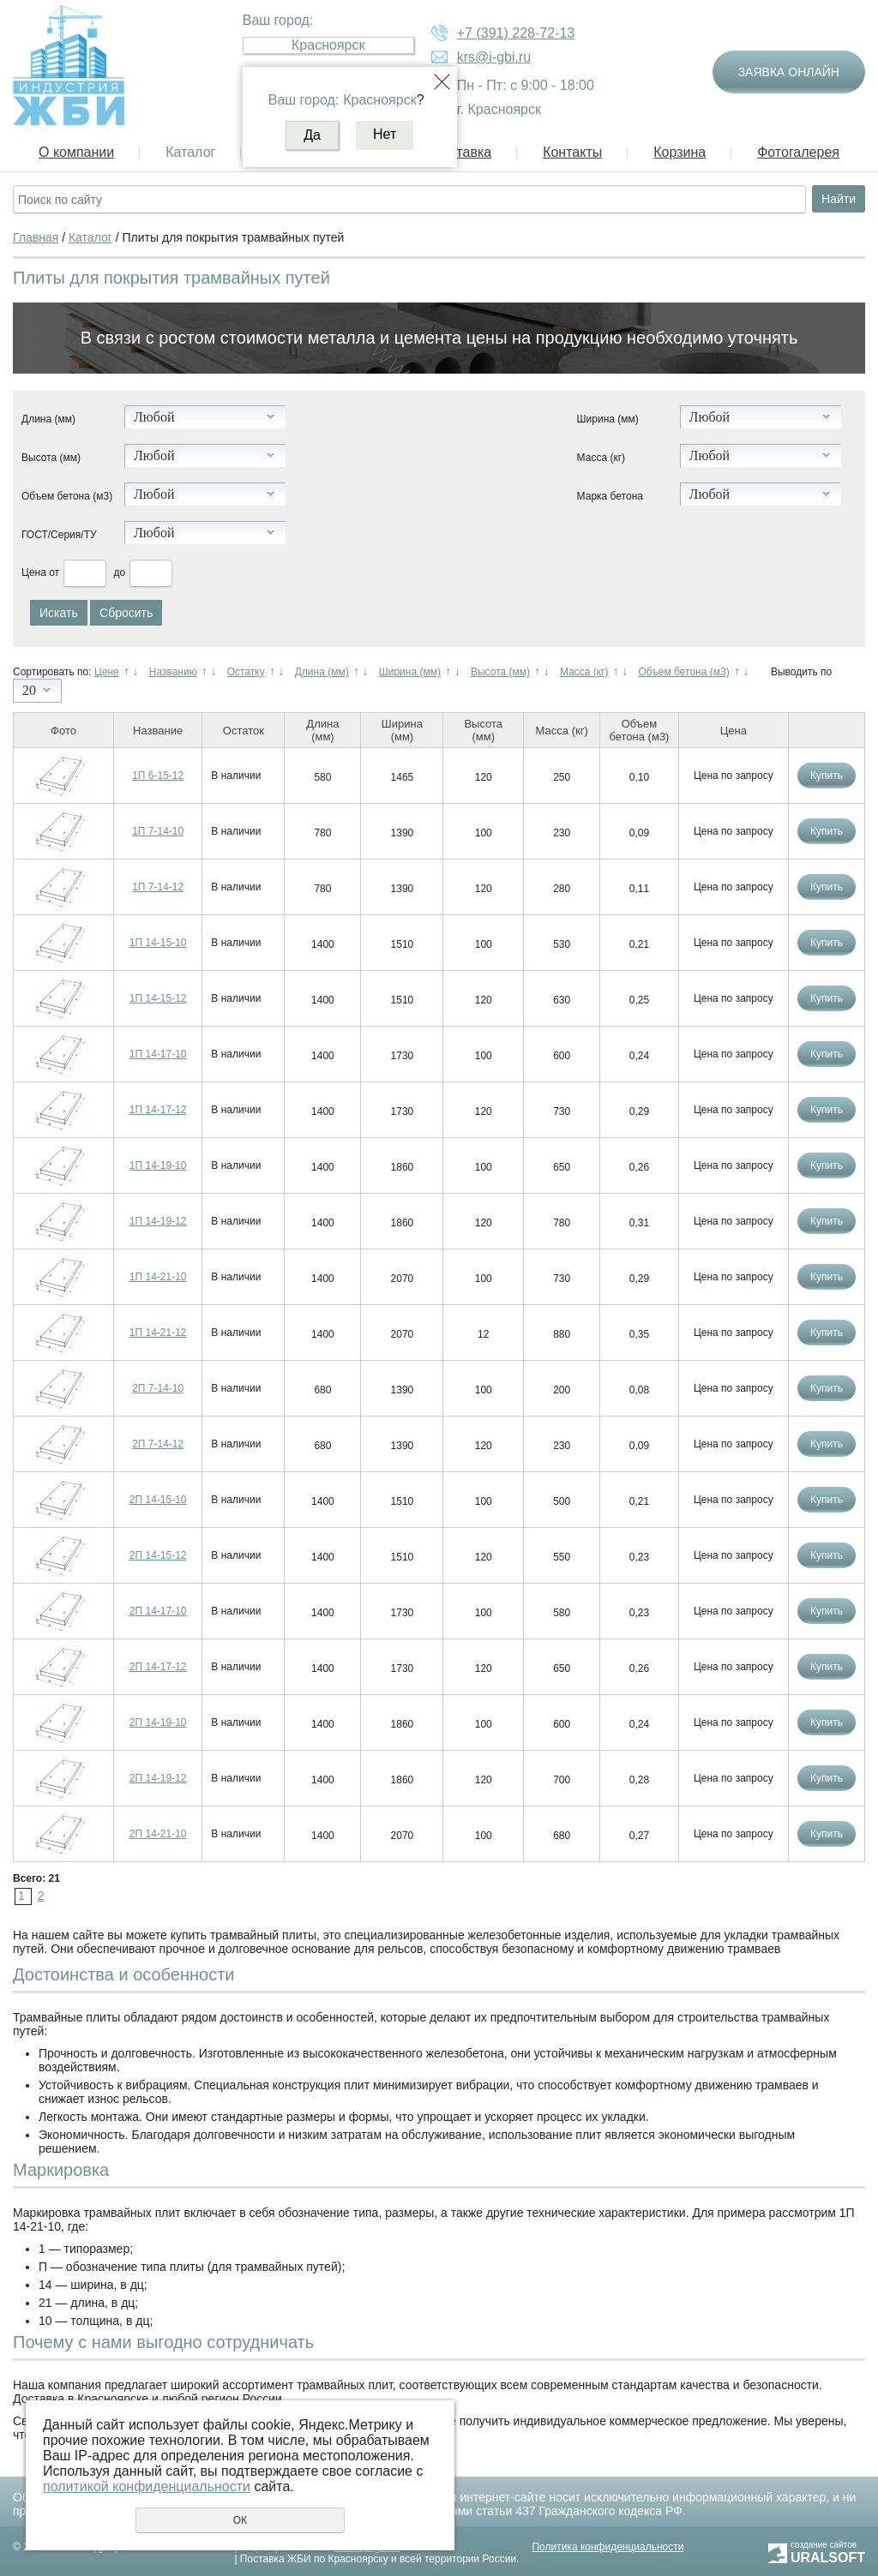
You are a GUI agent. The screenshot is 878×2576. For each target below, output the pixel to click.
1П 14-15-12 (158, 998)
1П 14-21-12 (158, 1333)
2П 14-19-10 (158, 1722)
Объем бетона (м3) (66, 496)
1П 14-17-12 (158, 1110)
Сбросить (126, 613)
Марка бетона (610, 496)
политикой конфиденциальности (146, 2486)
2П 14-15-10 (158, 1500)
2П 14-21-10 (158, 1834)
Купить (826, 776)
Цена (33, 572)
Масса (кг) (601, 458)
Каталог (190, 152)
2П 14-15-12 (158, 1555)
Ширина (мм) (608, 419)
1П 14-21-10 (158, 1277)
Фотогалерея (798, 152)
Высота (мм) (51, 458)
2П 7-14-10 (157, 1388)
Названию (173, 672)
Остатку (246, 672)
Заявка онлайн (788, 72)
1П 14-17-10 (158, 1054)
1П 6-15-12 (157, 776)
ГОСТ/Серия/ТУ (59, 535)
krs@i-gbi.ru (494, 57)
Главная (35, 237)
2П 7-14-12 (157, 1444)
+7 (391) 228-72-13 (515, 33)
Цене (106, 672)
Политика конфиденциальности (607, 2547)
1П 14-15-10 (158, 943)
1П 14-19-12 (158, 1221)
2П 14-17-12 (158, 1667)
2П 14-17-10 (158, 1611)
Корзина (679, 152)
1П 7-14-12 (157, 887)
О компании (76, 152)
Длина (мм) (48, 419)
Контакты (572, 152)
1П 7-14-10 (157, 831)
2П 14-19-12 (158, 1778)
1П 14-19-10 (158, 1165)
